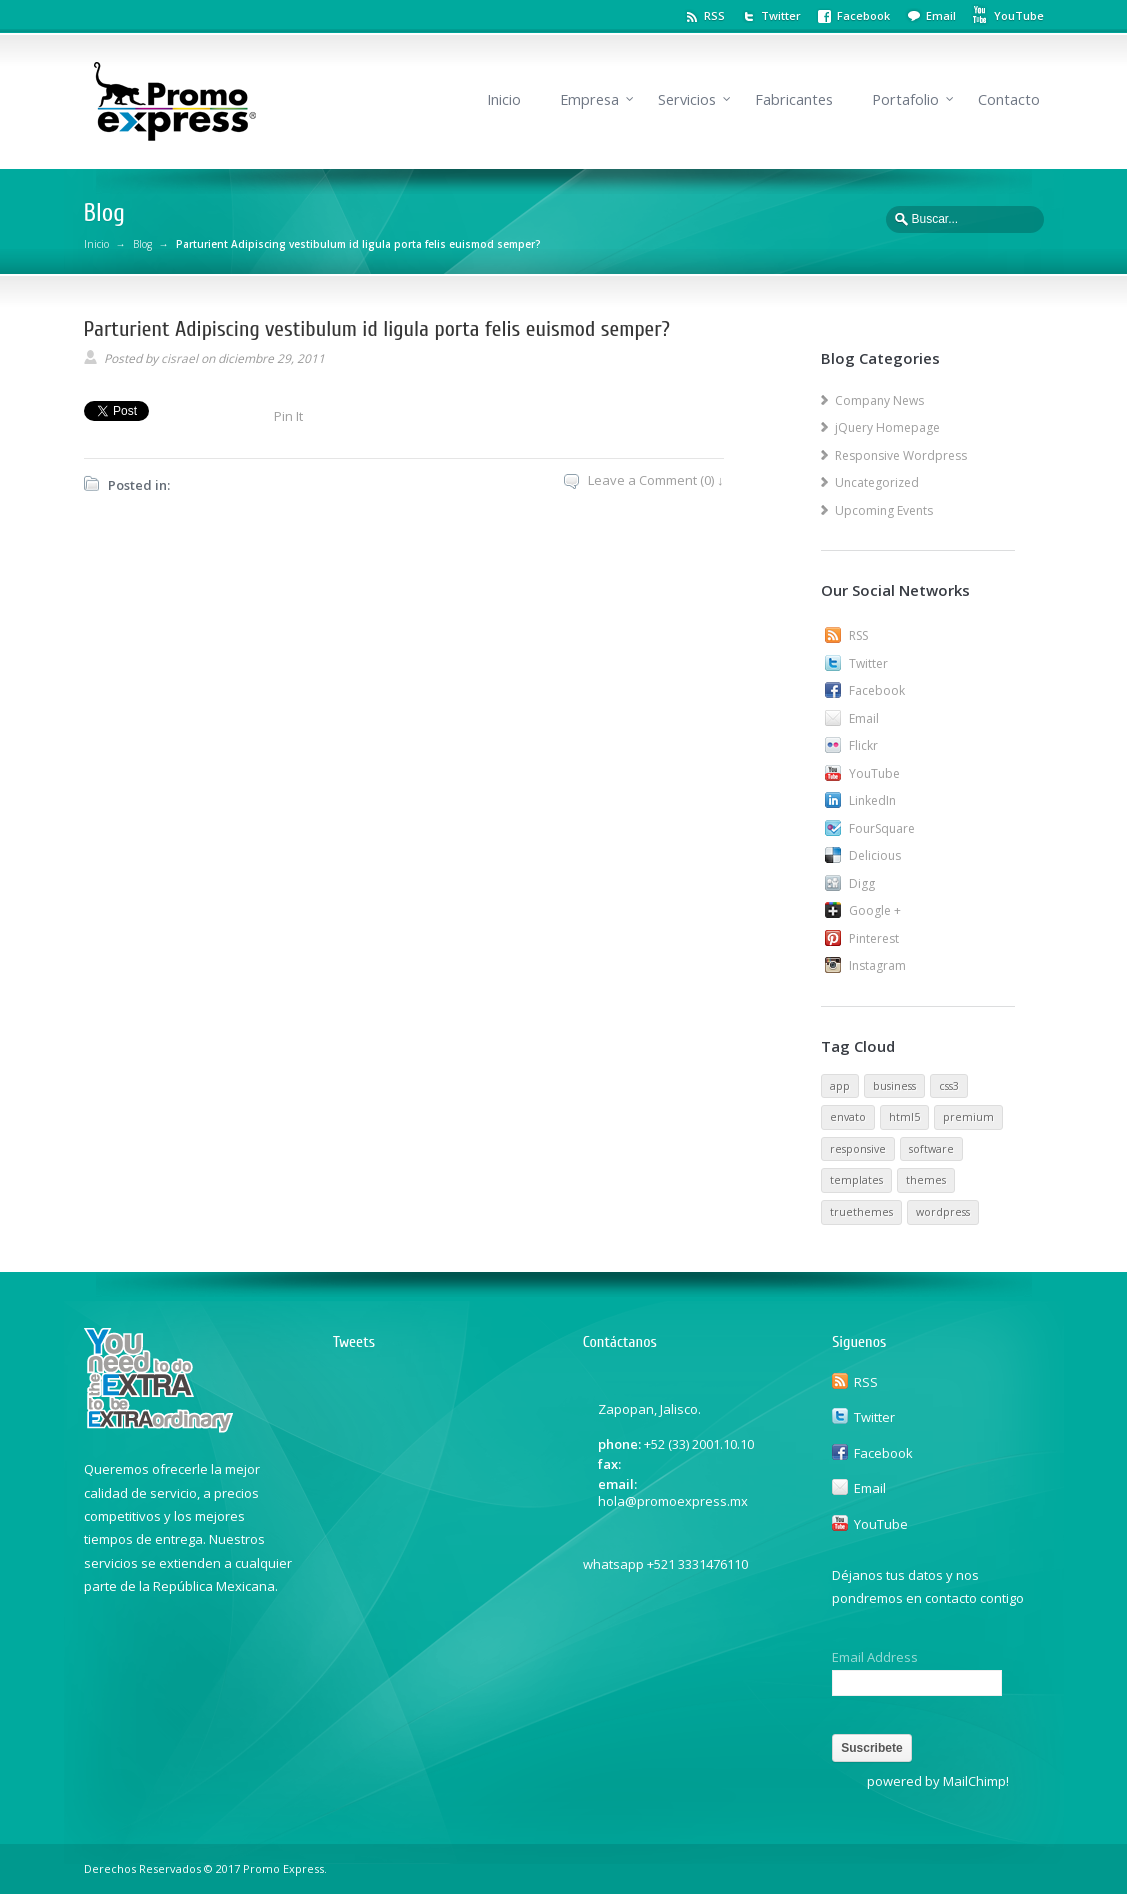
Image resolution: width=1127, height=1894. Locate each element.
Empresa (589, 99)
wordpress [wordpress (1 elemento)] (943, 1212)
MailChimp (974, 1781)
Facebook (863, 15)
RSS (714, 15)
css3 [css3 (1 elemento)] (949, 1086)
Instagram (877, 965)
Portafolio (905, 99)
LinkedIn (872, 800)
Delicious (875, 855)
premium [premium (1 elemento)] (968, 1117)
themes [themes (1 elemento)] (926, 1180)
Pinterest (874, 938)
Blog (142, 244)
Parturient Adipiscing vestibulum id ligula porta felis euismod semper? (377, 329)
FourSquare (882, 828)
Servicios (687, 99)
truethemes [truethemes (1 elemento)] (861, 1212)
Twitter (781, 15)
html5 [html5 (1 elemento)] (904, 1117)
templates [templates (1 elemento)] (856, 1180)
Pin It (288, 416)
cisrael (179, 358)
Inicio (504, 99)
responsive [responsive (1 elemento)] (858, 1149)
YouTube (874, 773)
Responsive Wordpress (901, 455)
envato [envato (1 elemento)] (848, 1117)
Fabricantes (794, 99)
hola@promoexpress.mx (673, 1501)
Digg (862, 883)
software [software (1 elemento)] (931, 1149)
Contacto (1009, 99)
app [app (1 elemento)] (840, 1086)
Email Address (875, 1657)
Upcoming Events (884, 510)
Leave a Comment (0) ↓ (656, 480)
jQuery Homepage (887, 427)
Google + (875, 910)
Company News (879, 400)
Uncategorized (877, 482)
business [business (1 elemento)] (894, 1086)
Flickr (863, 745)
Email (941, 15)
